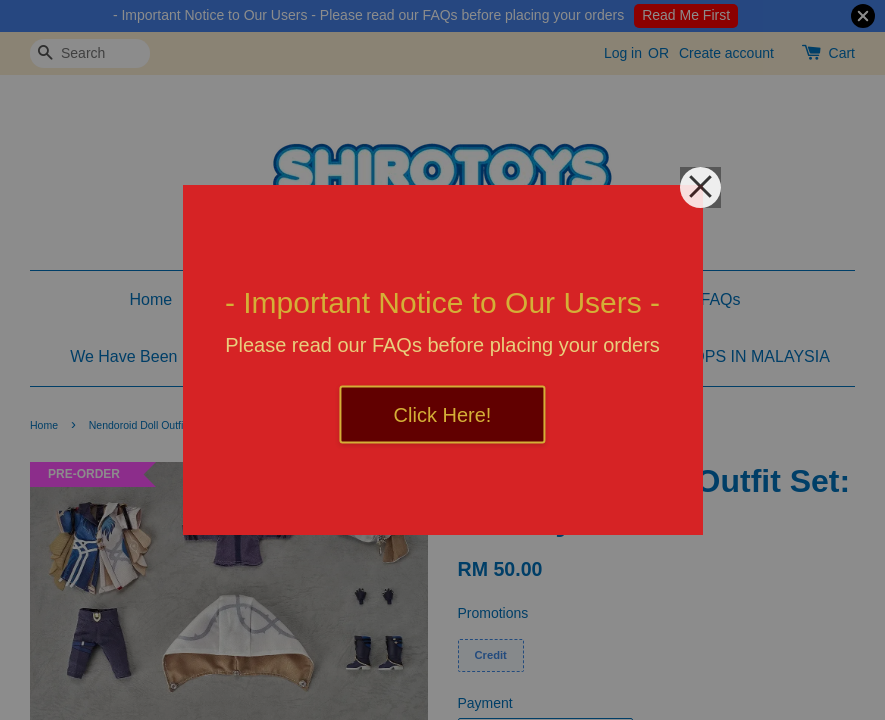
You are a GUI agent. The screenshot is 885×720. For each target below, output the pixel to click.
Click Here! (443, 415)
